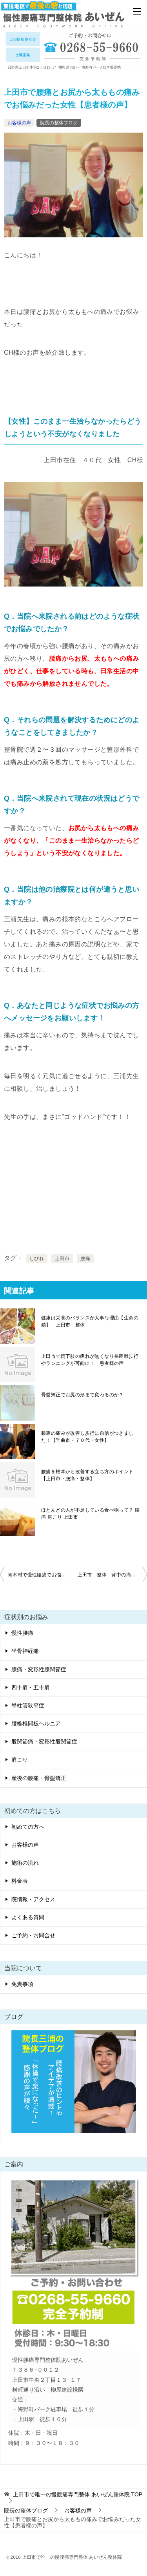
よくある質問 (27, 1917)
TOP (77, 2494)
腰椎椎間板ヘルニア (36, 1723)
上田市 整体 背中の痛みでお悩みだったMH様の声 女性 (112, 1575)
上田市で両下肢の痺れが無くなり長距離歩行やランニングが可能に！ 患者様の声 (89, 1360)
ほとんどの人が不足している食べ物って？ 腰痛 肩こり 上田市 (90, 1513)
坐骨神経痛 (25, 1651)
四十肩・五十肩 (30, 1687)
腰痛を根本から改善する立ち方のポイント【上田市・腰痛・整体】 (87, 1475)
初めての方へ (27, 1827)
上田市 (62, 1258)
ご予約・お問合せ (33, 1935)
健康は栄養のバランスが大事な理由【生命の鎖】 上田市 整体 (89, 1321)
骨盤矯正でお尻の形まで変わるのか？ (82, 1394)
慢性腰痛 (22, 1633)
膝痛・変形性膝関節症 (38, 1669)
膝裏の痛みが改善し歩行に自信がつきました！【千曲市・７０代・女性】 (87, 1436)
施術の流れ (25, 1863)
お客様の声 (19, 123)
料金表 (19, 1881)
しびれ (36, 1258)
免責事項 (22, 1984)
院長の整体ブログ (59, 123)
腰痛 (85, 1258)
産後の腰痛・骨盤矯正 (38, 1778)
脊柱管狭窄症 (27, 1705)
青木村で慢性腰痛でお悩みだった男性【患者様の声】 (41, 1575)
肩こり (19, 1759)
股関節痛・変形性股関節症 (44, 1741)
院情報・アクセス (33, 1899)
